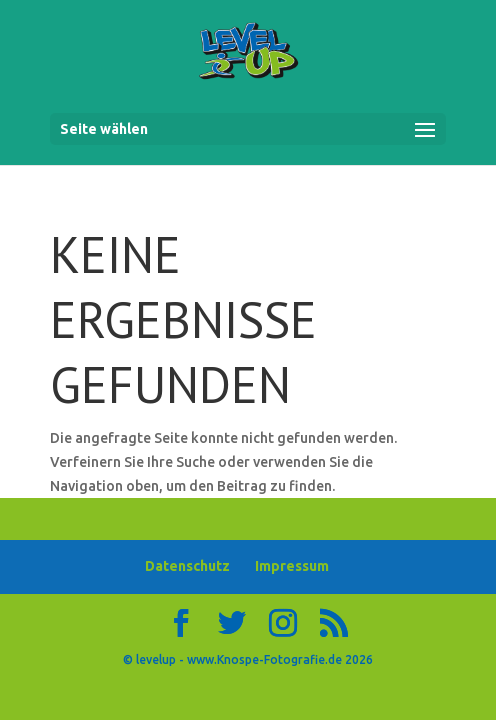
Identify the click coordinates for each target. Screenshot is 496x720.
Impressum (292, 566)
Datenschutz (187, 566)
